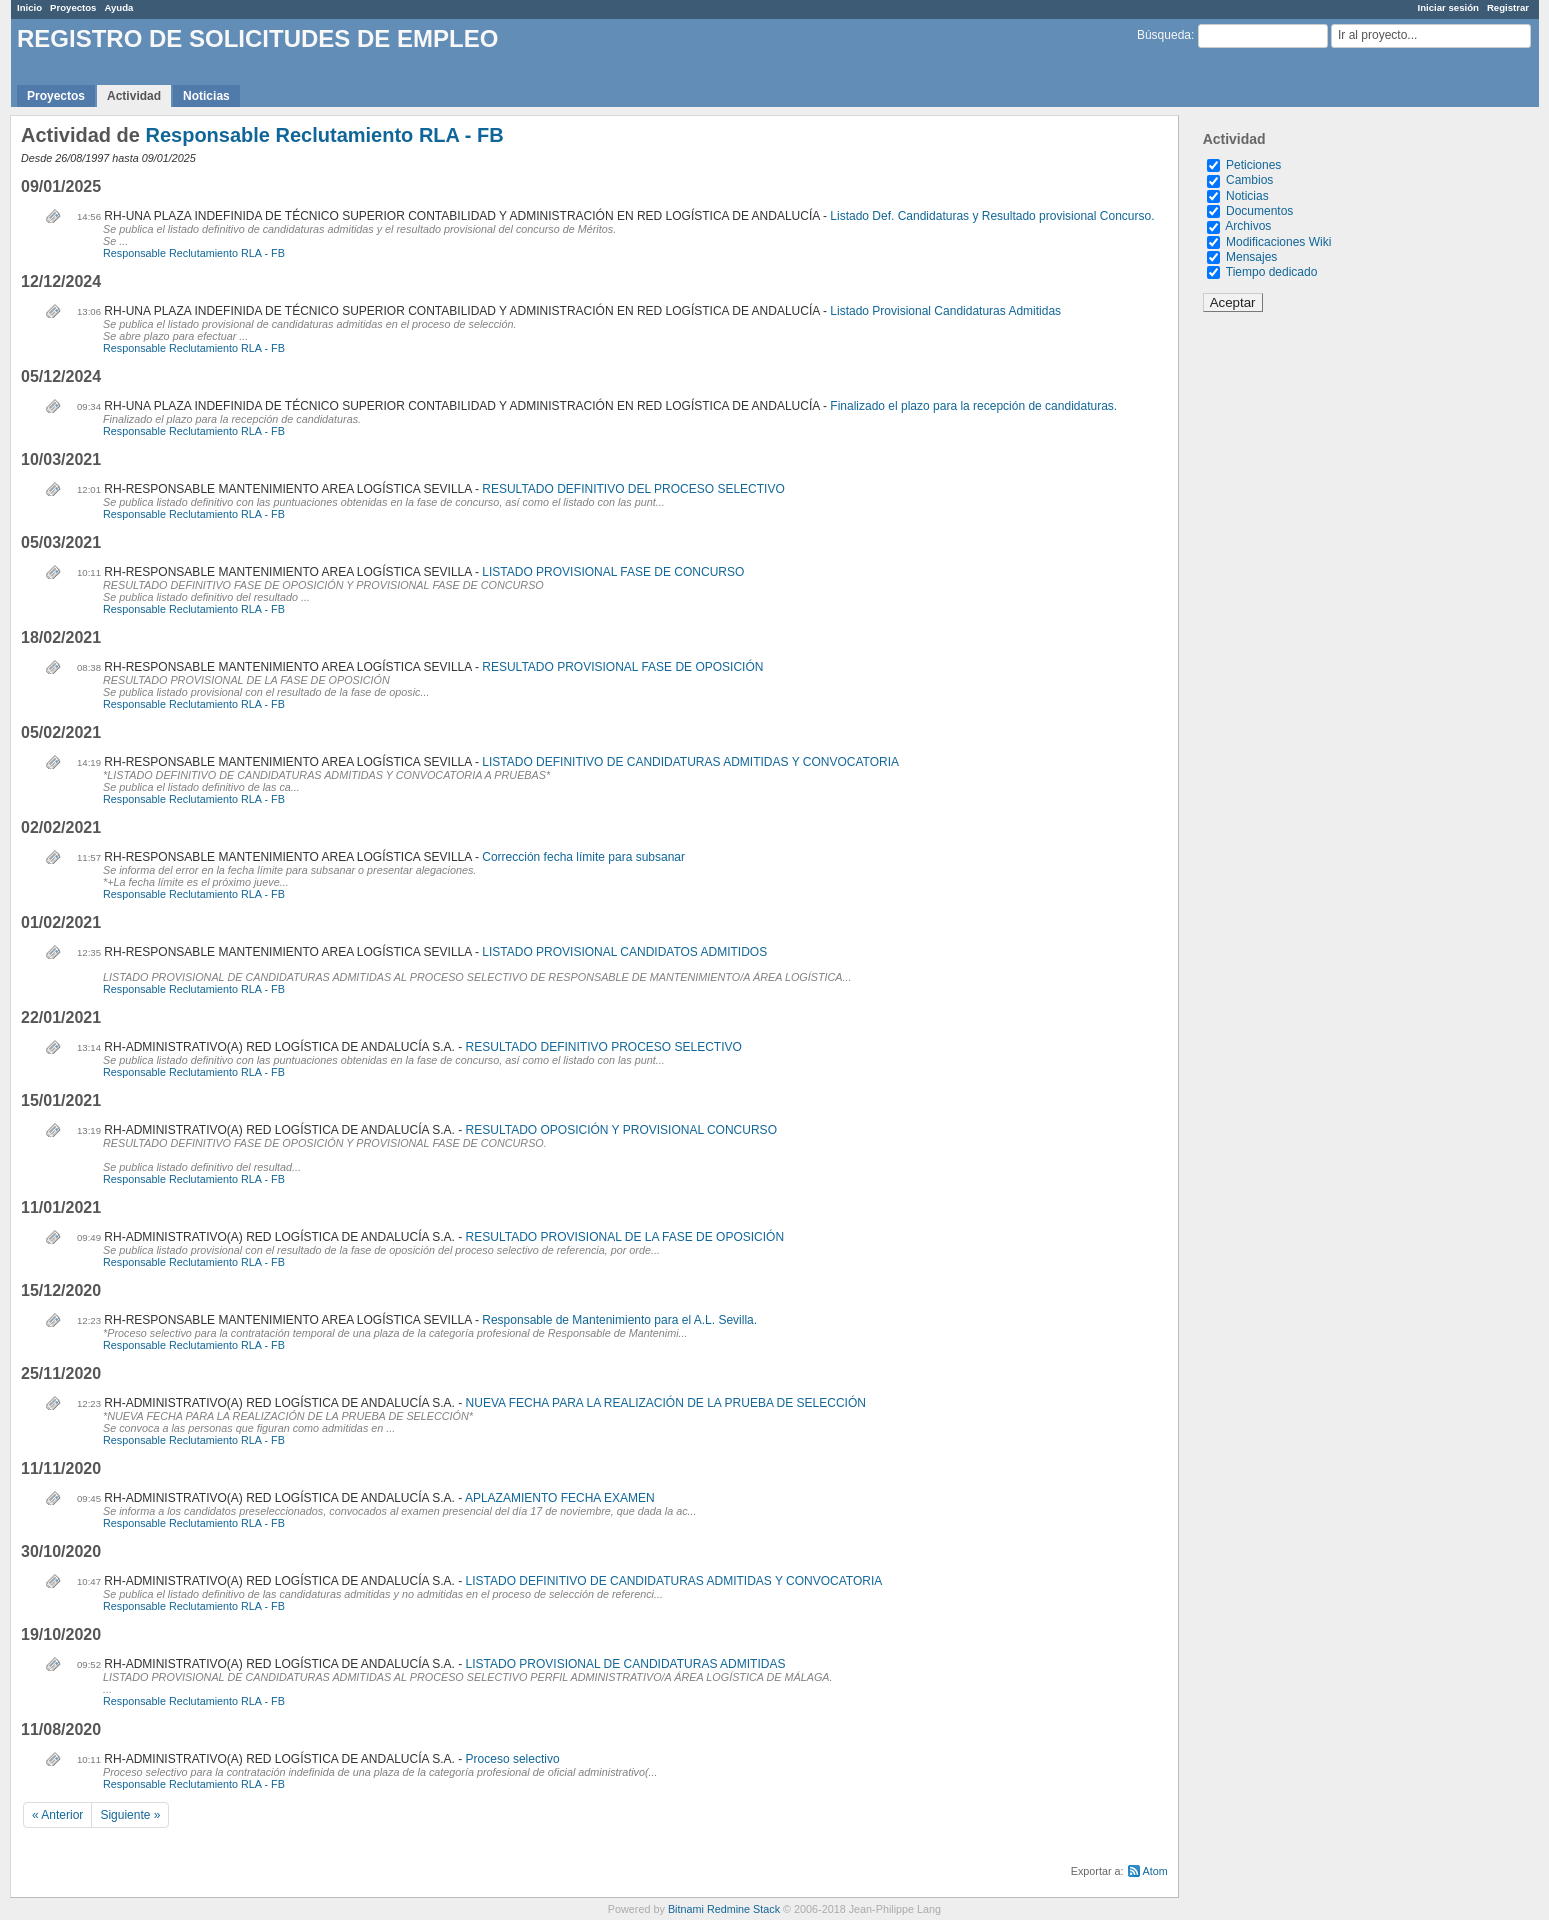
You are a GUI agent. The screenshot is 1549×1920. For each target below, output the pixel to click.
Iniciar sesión (1448, 7)
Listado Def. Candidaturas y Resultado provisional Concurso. (992, 216)
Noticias (206, 96)
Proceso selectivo (513, 1759)
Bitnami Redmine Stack (724, 1909)
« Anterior (57, 1815)
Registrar (1508, 7)
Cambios (1249, 180)
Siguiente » (130, 1815)
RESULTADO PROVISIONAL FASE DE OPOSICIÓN (622, 667)
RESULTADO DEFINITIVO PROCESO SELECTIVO (604, 1047)
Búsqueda (1164, 35)
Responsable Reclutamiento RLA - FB (324, 135)
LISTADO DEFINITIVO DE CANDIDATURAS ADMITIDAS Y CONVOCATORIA (690, 762)
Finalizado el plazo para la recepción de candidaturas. (973, 406)
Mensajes (1251, 257)
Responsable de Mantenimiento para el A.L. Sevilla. (619, 1320)
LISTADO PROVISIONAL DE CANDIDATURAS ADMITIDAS (626, 1664)
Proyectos (73, 7)
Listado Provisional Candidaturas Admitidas (945, 311)
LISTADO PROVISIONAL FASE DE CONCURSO (613, 572)
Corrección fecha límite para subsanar (583, 857)
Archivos (1248, 226)
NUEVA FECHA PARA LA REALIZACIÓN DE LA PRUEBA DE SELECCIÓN (666, 1403)
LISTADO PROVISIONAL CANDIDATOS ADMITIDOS (624, 952)
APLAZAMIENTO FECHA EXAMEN (560, 1498)
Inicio (29, 7)
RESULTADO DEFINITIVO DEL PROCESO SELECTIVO (633, 489)
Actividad (134, 96)
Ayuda (118, 7)
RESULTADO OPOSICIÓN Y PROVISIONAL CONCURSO (621, 1130)
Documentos (1259, 211)
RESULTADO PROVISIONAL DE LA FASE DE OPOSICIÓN (625, 1237)
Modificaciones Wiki (1278, 242)
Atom (1155, 1871)
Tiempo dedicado (1272, 272)
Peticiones (1253, 165)
